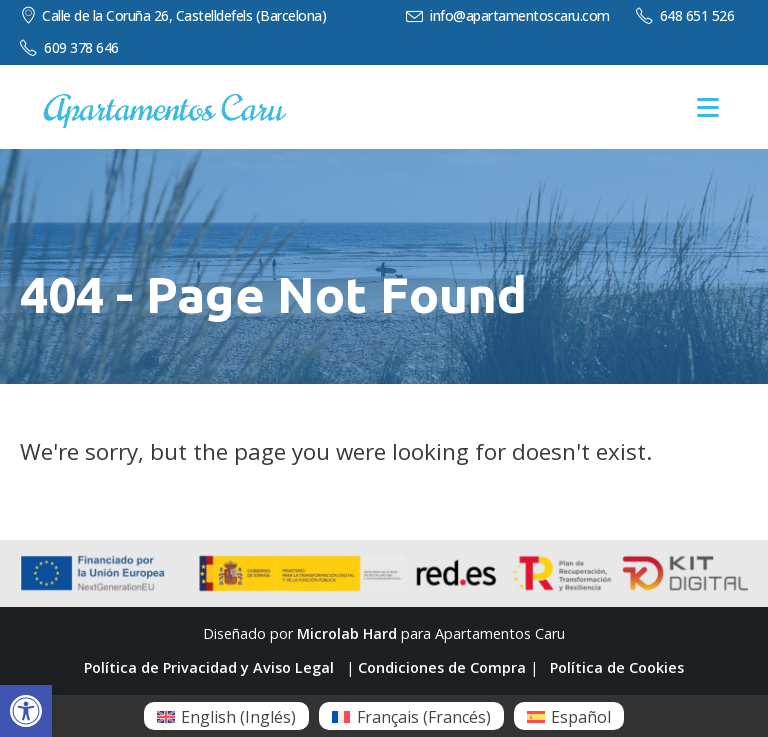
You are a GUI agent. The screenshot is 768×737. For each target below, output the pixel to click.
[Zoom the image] (165, 103)
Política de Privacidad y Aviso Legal (209, 667)
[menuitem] (226, 716)
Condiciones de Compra (442, 667)
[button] (26, 711)
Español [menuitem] (581, 717)
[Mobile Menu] (708, 107)
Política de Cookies (617, 667)
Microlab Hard (347, 633)
